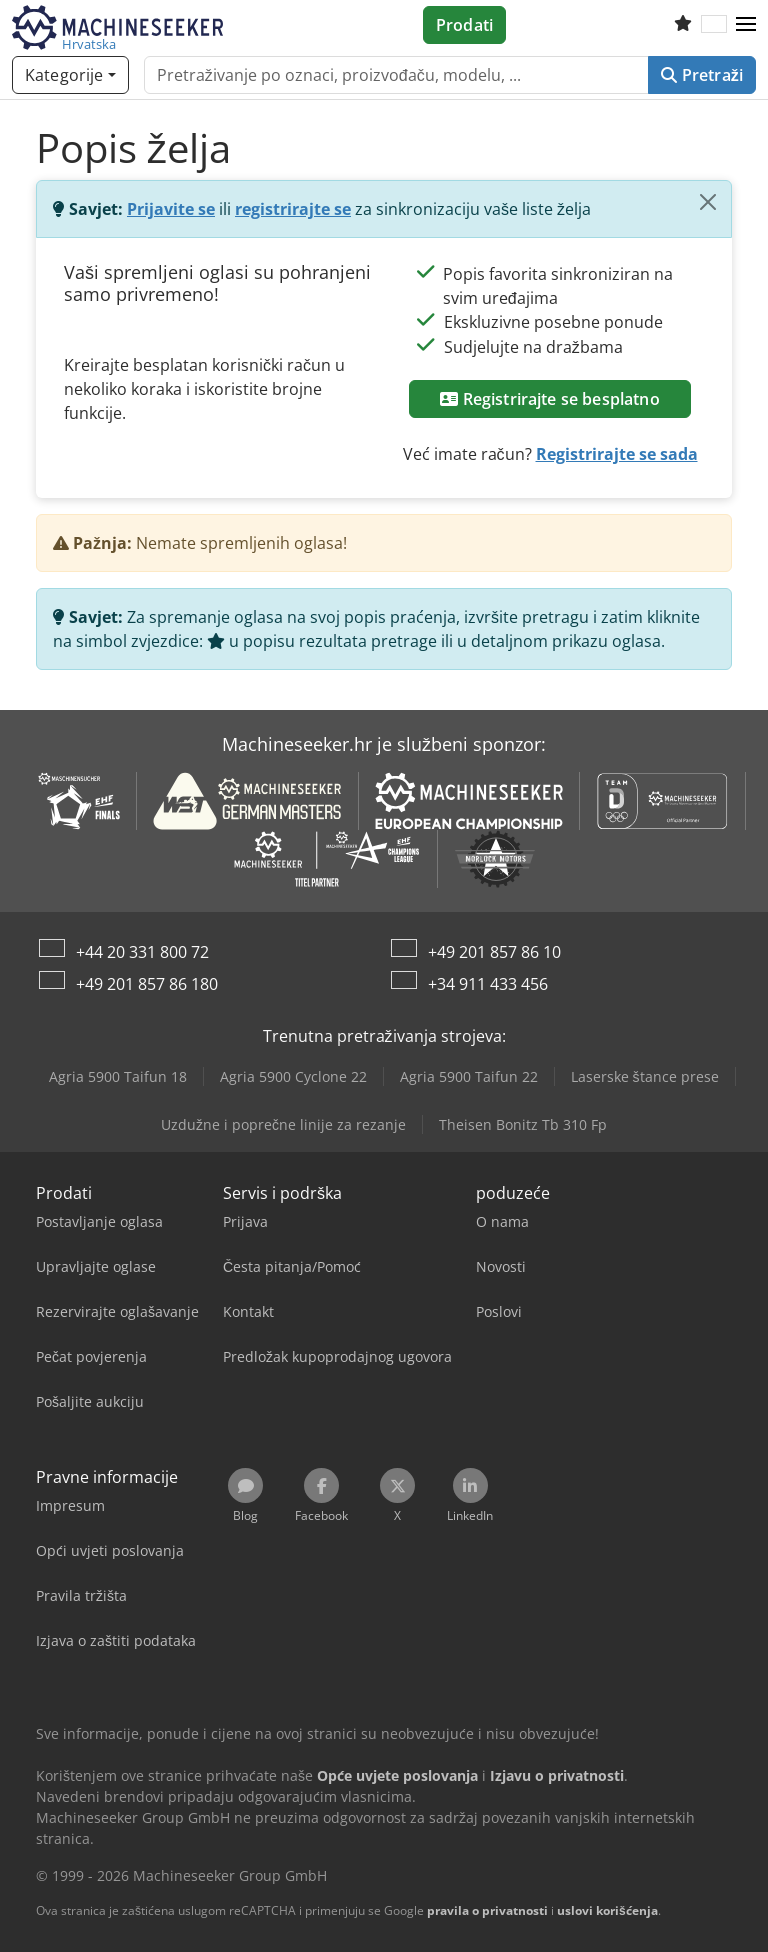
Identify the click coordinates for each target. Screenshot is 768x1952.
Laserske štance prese (645, 1076)
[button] (746, 25)
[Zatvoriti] (708, 202)
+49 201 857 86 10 (494, 952)
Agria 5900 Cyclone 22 (293, 1076)
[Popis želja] (683, 25)
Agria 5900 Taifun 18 (118, 1076)
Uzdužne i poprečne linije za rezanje (283, 1124)
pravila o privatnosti (487, 1910)
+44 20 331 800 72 (142, 952)
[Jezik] (714, 25)
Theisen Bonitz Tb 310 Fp (523, 1124)
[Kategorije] (70, 75)
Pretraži (702, 75)
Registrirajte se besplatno (550, 399)
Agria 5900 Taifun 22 (469, 1076)
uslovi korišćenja (607, 1910)
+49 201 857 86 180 (147, 984)
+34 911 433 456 (488, 984)
